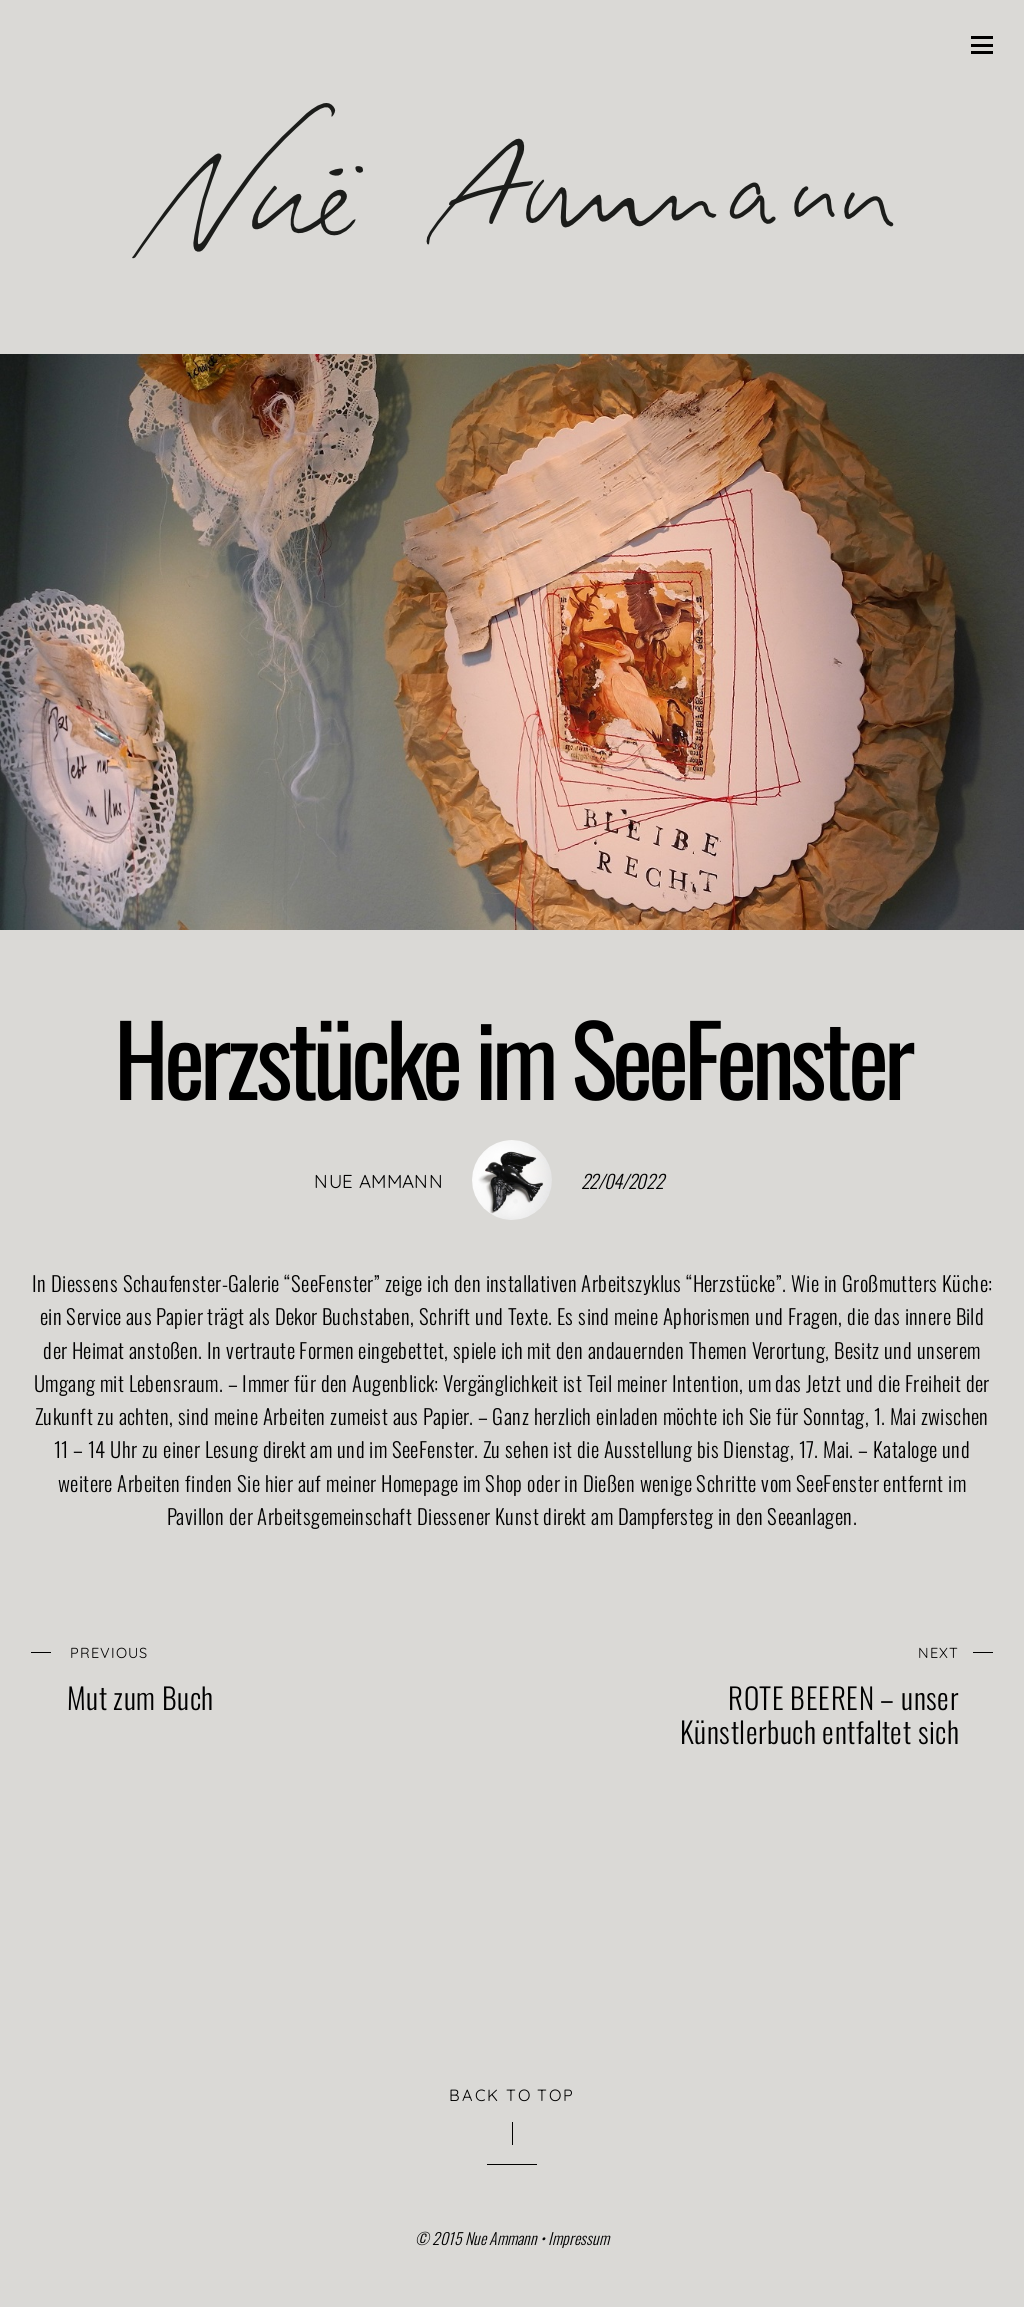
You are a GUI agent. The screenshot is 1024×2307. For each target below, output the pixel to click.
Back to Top (512, 2095)
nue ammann (378, 1181)
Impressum (578, 2238)
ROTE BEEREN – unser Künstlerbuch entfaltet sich (781, 1691)
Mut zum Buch (245, 1674)
